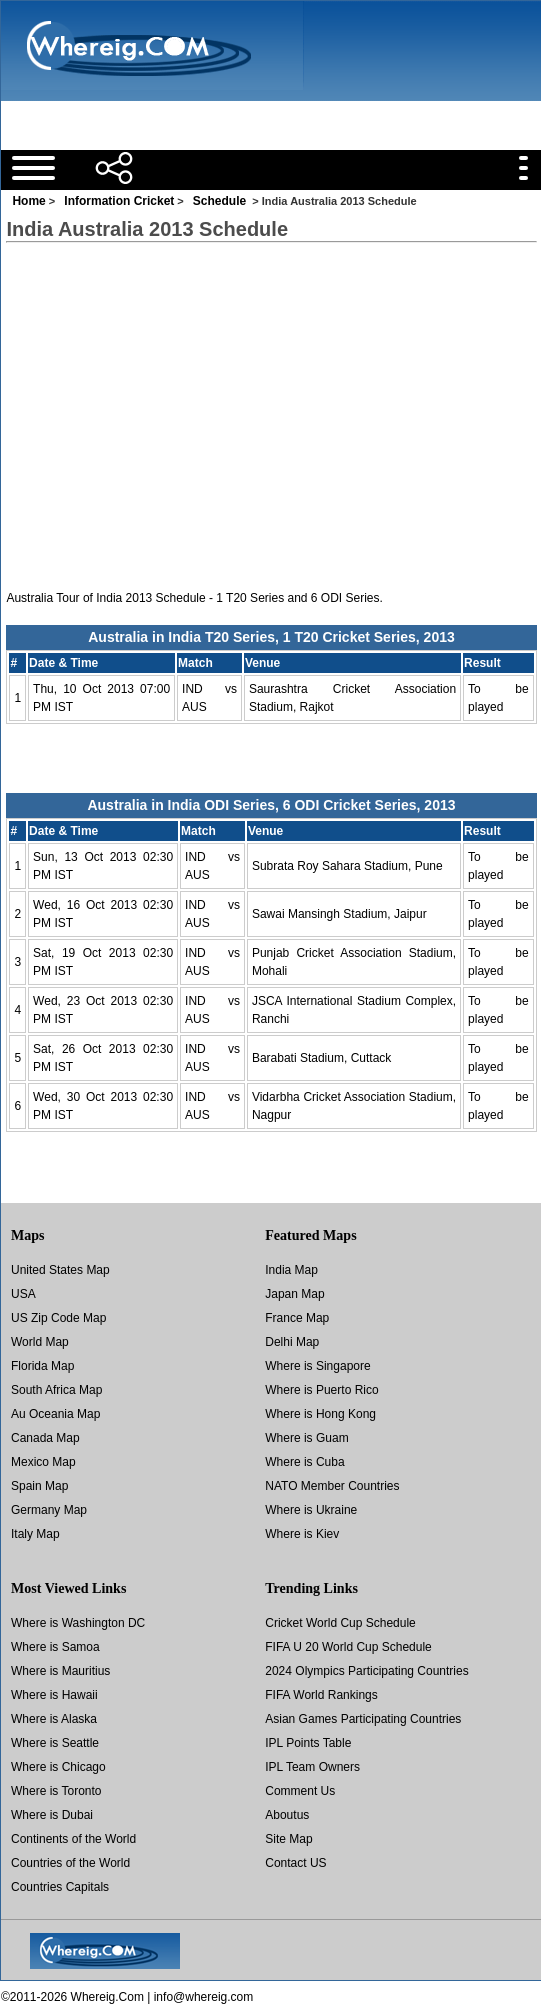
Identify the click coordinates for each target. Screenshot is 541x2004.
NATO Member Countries (332, 1486)
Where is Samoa (55, 1647)
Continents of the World (73, 1839)
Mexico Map (43, 1462)
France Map (297, 1318)
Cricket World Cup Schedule (340, 1623)
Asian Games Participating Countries (363, 1719)
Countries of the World (70, 1863)
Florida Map (42, 1366)
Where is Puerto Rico (321, 1390)
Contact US (295, 1863)
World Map (40, 1342)
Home (28, 201)
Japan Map (294, 1294)
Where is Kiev (302, 1534)
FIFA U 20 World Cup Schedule (348, 1647)
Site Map (288, 1839)
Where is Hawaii (54, 1695)
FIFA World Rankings (321, 1695)
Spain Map (39, 1486)
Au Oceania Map (55, 1414)
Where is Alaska (54, 1719)
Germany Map (49, 1510)
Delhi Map (292, 1342)
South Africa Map (56, 1390)
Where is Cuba (304, 1462)
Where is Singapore (317, 1366)
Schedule (219, 201)
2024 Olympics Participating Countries (366, 1671)
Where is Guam (306, 1438)
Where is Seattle (55, 1743)
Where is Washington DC (78, 1623)
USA (23, 1294)
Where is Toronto (56, 1791)
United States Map (60, 1270)
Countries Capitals (60, 1887)
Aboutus (287, 1815)
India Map (291, 1270)
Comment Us (300, 1791)
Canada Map (45, 1438)
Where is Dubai (52, 1815)
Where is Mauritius (60, 1671)
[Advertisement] (235, 120)
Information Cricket (119, 201)
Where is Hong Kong (320, 1414)
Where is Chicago (58, 1767)
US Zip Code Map (58, 1318)
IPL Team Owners (312, 1767)
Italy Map (35, 1534)
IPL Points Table (308, 1743)
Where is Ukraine (311, 1510)
